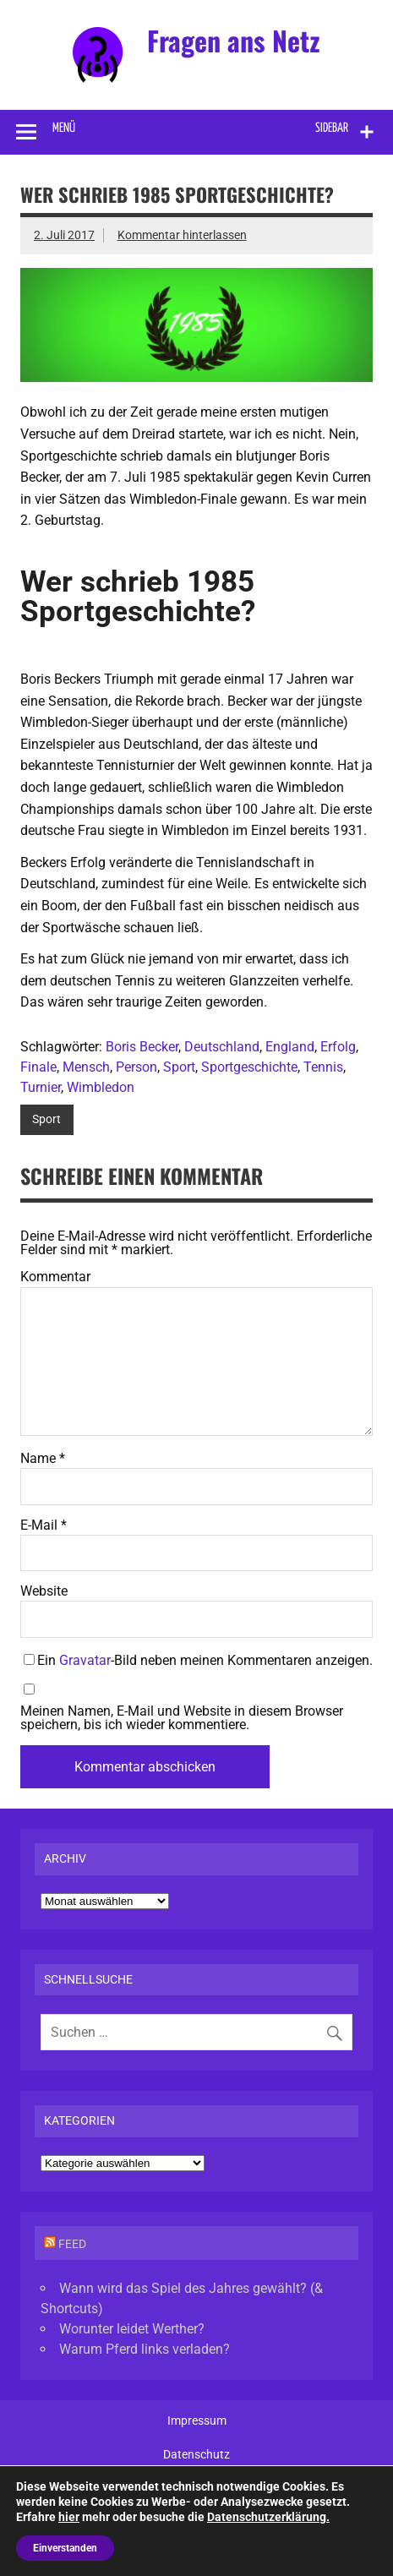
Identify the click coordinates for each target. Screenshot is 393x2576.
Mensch (86, 1067)
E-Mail (43, 1525)
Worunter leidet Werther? (132, 2329)
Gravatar (85, 1660)
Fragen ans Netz (233, 40)
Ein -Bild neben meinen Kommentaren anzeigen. (205, 1660)
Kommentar (55, 1277)
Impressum (197, 2421)
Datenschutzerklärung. (268, 2517)
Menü (63, 128)
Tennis (323, 1067)
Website (44, 1591)
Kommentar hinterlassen (182, 235)
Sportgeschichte (249, 1067)
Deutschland (221, 1047)
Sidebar (331, 128)
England (289, 1047)
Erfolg (338, 1047)
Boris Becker (142, 1047)
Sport (179, 1067)
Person (136, 1067)
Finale (38, 1067)
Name (42, 1458)
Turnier (40, 1087)
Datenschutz (196, 2455)
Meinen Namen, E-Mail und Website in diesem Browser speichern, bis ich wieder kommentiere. (181, 1718)
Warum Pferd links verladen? (144, 2349)
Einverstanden (65, 2548)
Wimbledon (100, 1087)
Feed (72, 2244)
